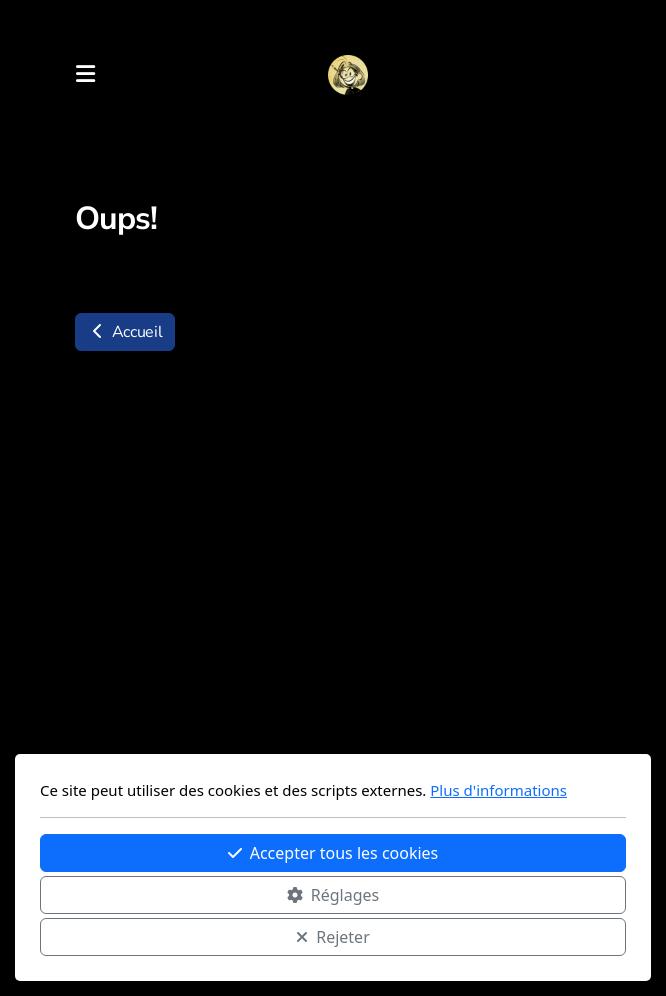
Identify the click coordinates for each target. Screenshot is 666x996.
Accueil (125, 332)
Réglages (333, 895)
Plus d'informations (498, 790)
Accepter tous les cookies (333, 853)
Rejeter (333, 937)
